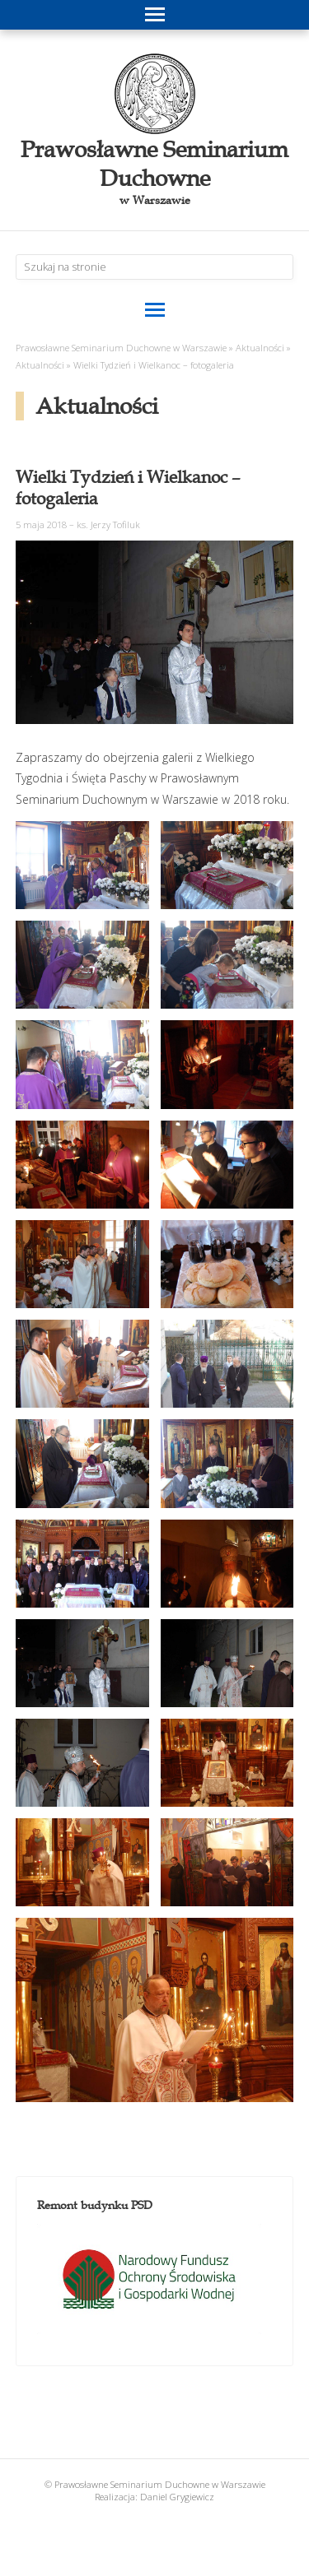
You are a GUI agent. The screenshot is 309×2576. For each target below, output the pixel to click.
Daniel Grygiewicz (177, 2496)
